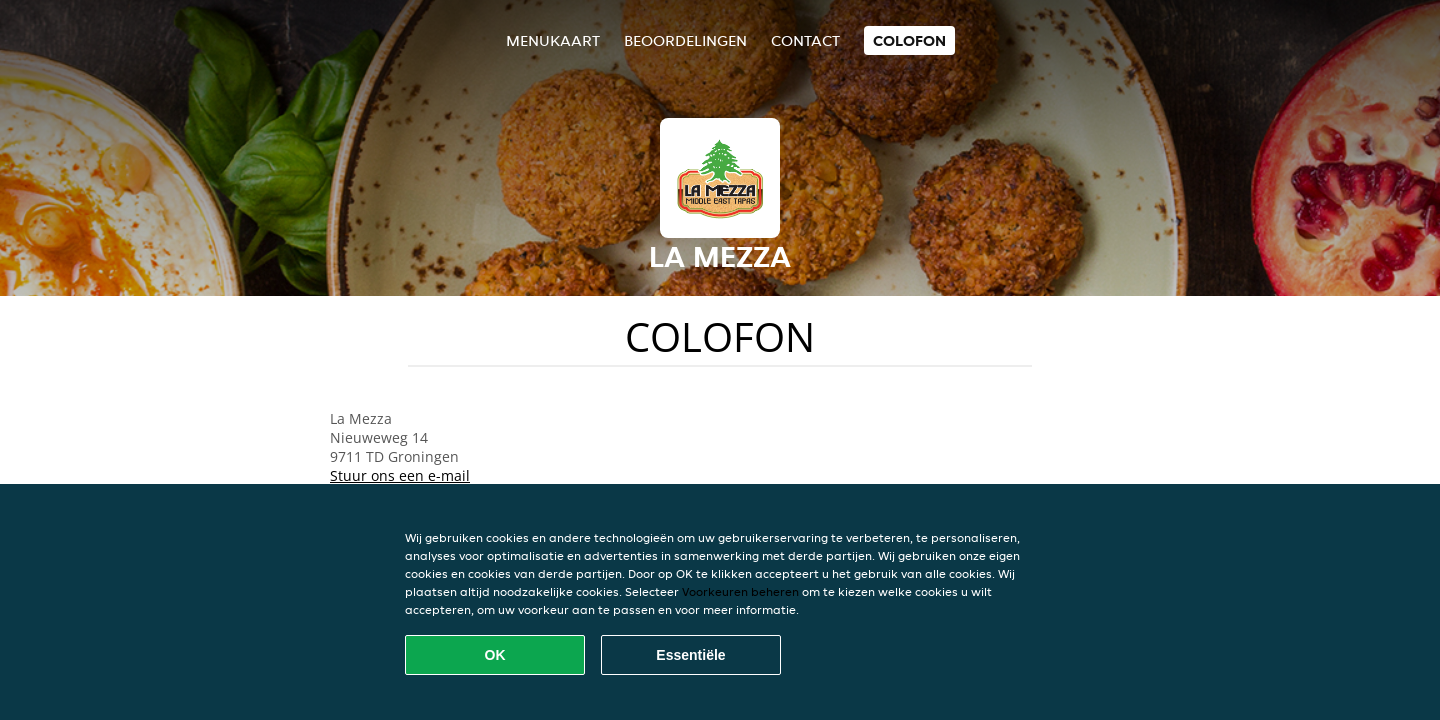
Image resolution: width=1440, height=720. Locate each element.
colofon (909, 40)
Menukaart (553, 40)
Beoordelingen (685, 40)
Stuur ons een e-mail (400, 475)
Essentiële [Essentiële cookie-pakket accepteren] (690, 655)
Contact (805, 40)
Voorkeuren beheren (740, 591)
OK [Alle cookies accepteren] (495, 655)
